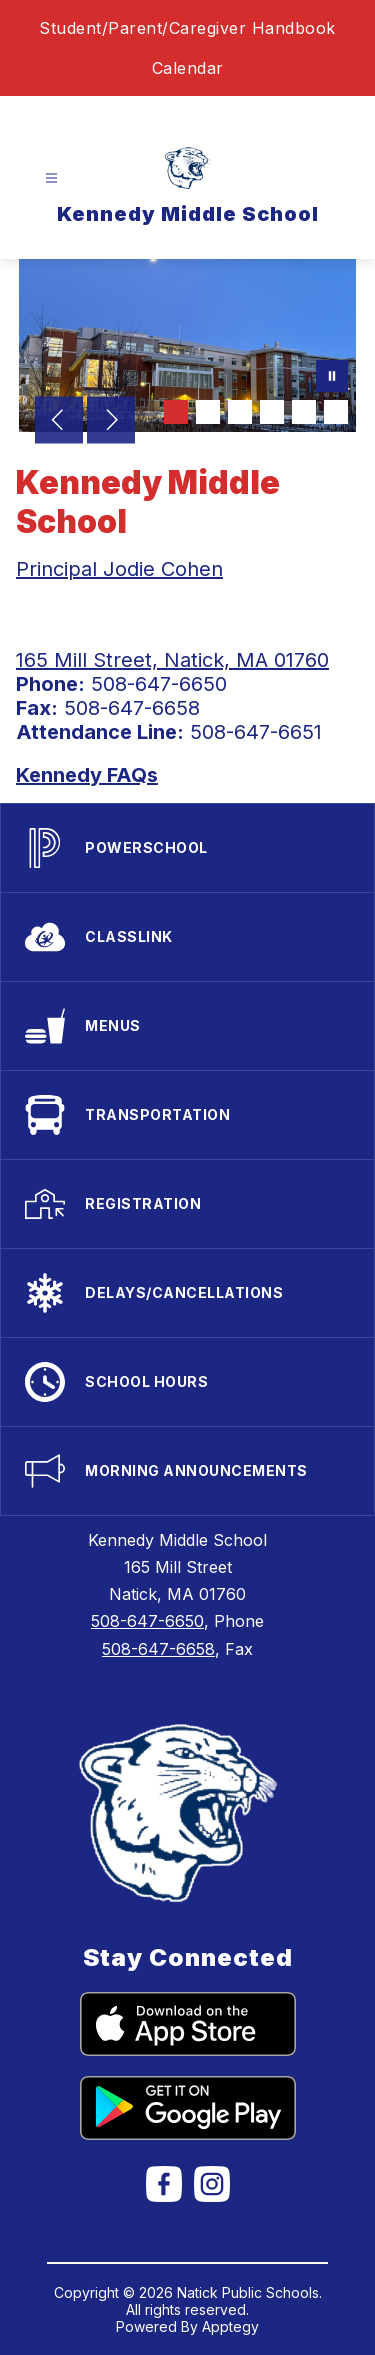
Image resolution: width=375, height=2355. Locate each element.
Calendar (188, 68)
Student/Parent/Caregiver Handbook (187, 28)
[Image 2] (208, 412)
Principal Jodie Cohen (119, 569)
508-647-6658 (158, 1649)
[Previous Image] (59, 422)
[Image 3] (240, 412)
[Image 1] (176, 412)
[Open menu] (51, 178)
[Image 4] (272, 412)
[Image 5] (304, 412)
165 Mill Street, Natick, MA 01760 (172, 660)
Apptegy (230, 2326)
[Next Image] (111, 422)
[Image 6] (336, 412)
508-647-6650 (147, 1621)
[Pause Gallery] (332, 378)
